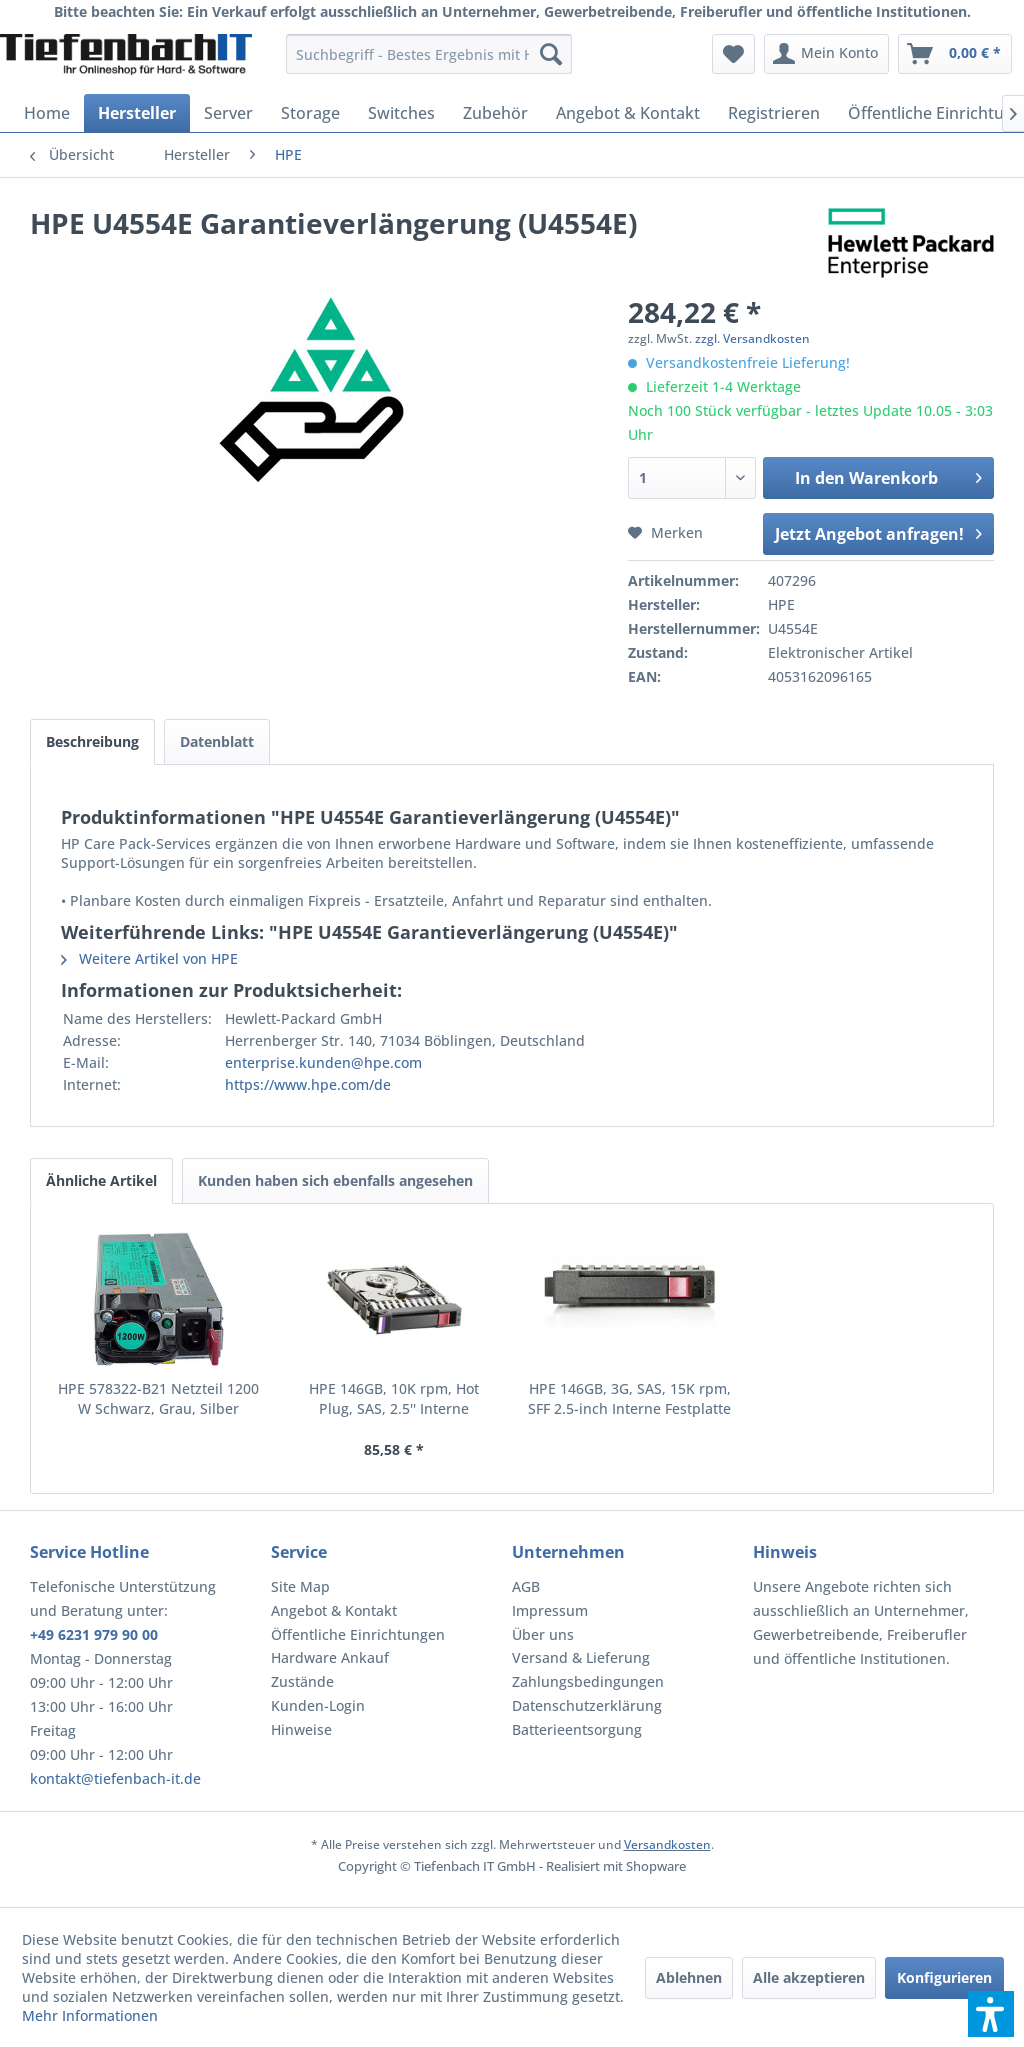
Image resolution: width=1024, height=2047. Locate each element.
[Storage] (310, 113)
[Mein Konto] (826, 54)
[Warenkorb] (955, 54)
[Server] (228, 113)
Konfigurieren (944, 1977)
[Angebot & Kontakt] (628, 113)
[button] (991, 2014)
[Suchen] (551, 54)
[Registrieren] (774, 113)
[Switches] (401, 113)
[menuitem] (429, 54)
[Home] (47, 113)
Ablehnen (689, 1977)
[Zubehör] (495, 113)
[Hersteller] (137, 113)
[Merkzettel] (733, 54)
